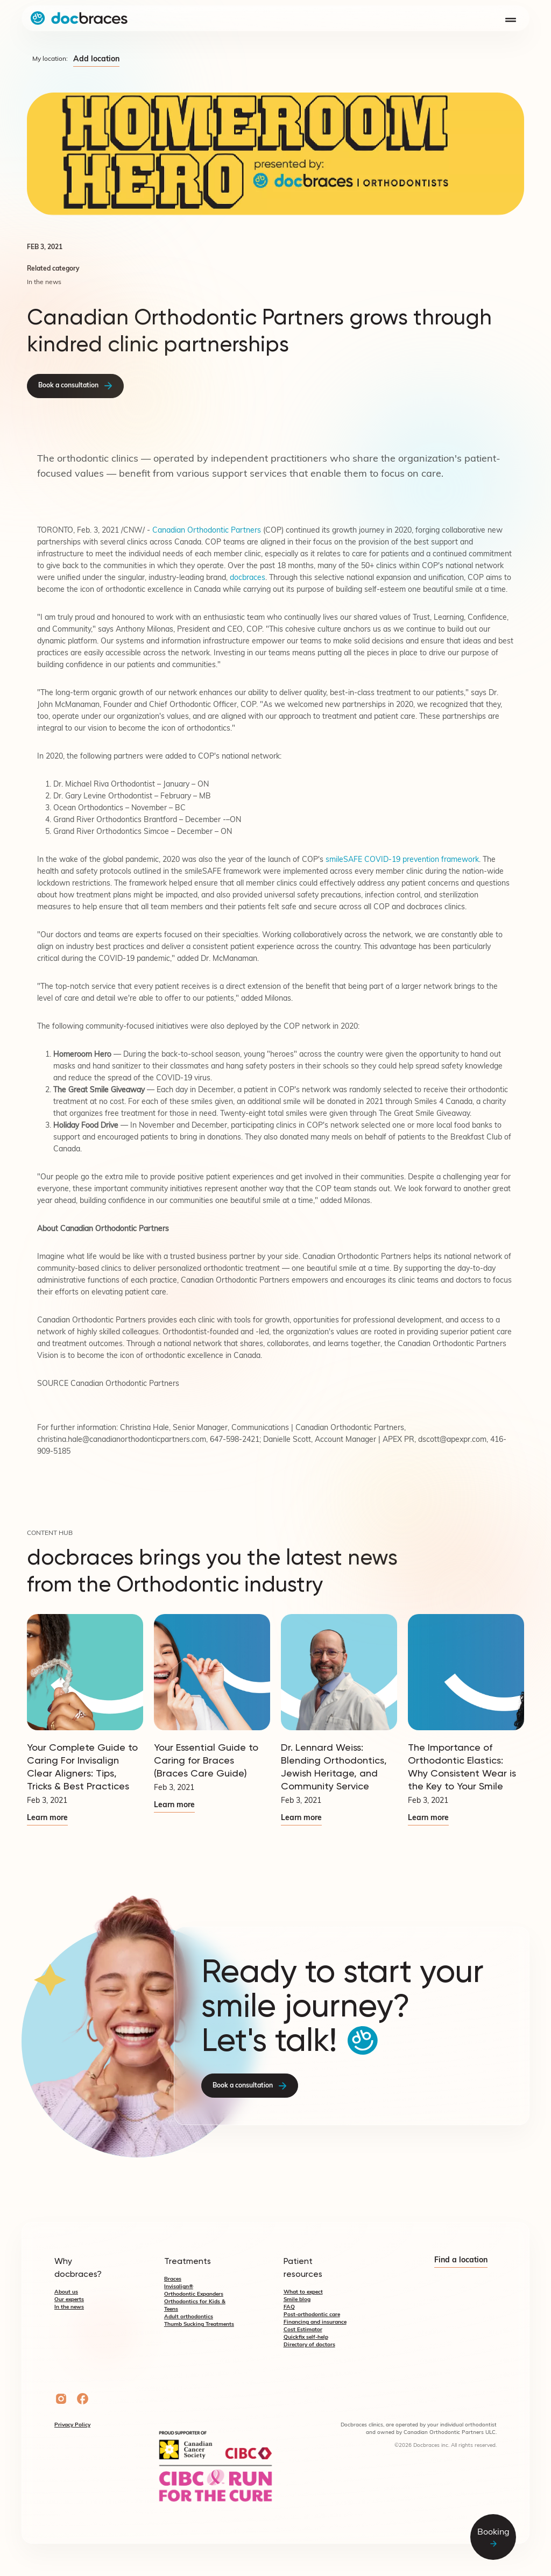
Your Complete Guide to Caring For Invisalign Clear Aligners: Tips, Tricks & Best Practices (82, 1767)
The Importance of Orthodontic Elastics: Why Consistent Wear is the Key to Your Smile (462, 1767)
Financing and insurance (315, 2322)
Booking (493, 2537)
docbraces (247, 578)
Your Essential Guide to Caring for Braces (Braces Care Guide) (206, 1760)
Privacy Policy (72, 2425)
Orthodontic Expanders (193, 2294)
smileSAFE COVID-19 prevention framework (402, 860)
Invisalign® (178, 2287)
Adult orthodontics (188, 2317)
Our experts (69, 2300)
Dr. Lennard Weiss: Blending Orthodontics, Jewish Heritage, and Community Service (334, 1767)
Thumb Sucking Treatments (199, 2324)
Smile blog (297, 2300)
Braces (172, 2279)
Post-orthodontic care (312, 2315)
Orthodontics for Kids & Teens (194, 2305)
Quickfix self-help (306, 2337)
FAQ (289, 2307)
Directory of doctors (309, 2345)
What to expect (303, 2292)
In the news (69, 2307)
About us (66, 2292)
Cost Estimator (303, 2330)
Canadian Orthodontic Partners (206, 531)
